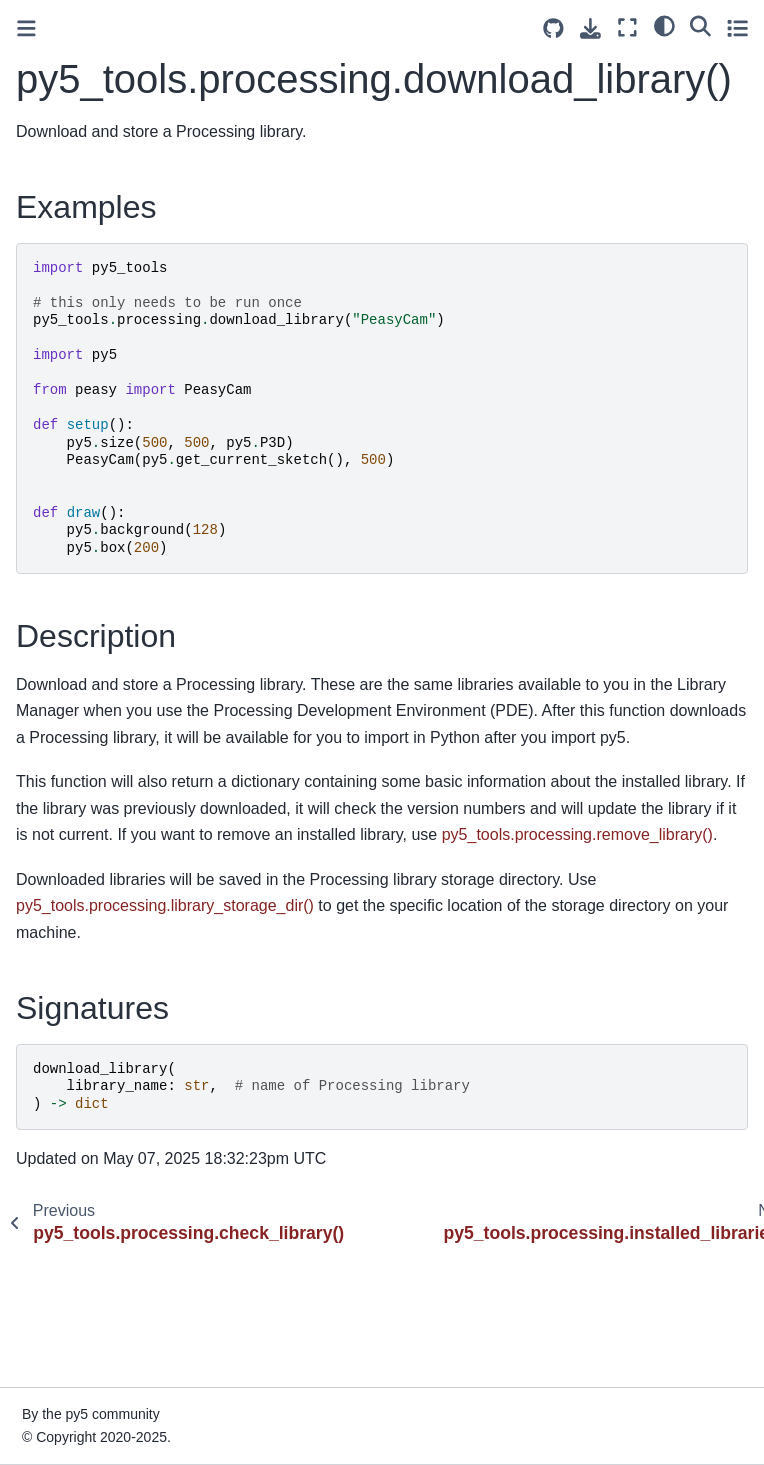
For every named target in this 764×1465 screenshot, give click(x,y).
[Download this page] (590, 28)
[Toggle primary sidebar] (26, 28)
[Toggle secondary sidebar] (737, 27)
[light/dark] (664, 25)
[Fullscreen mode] (627, 27)
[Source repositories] (553, 28)
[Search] (700, 25)
